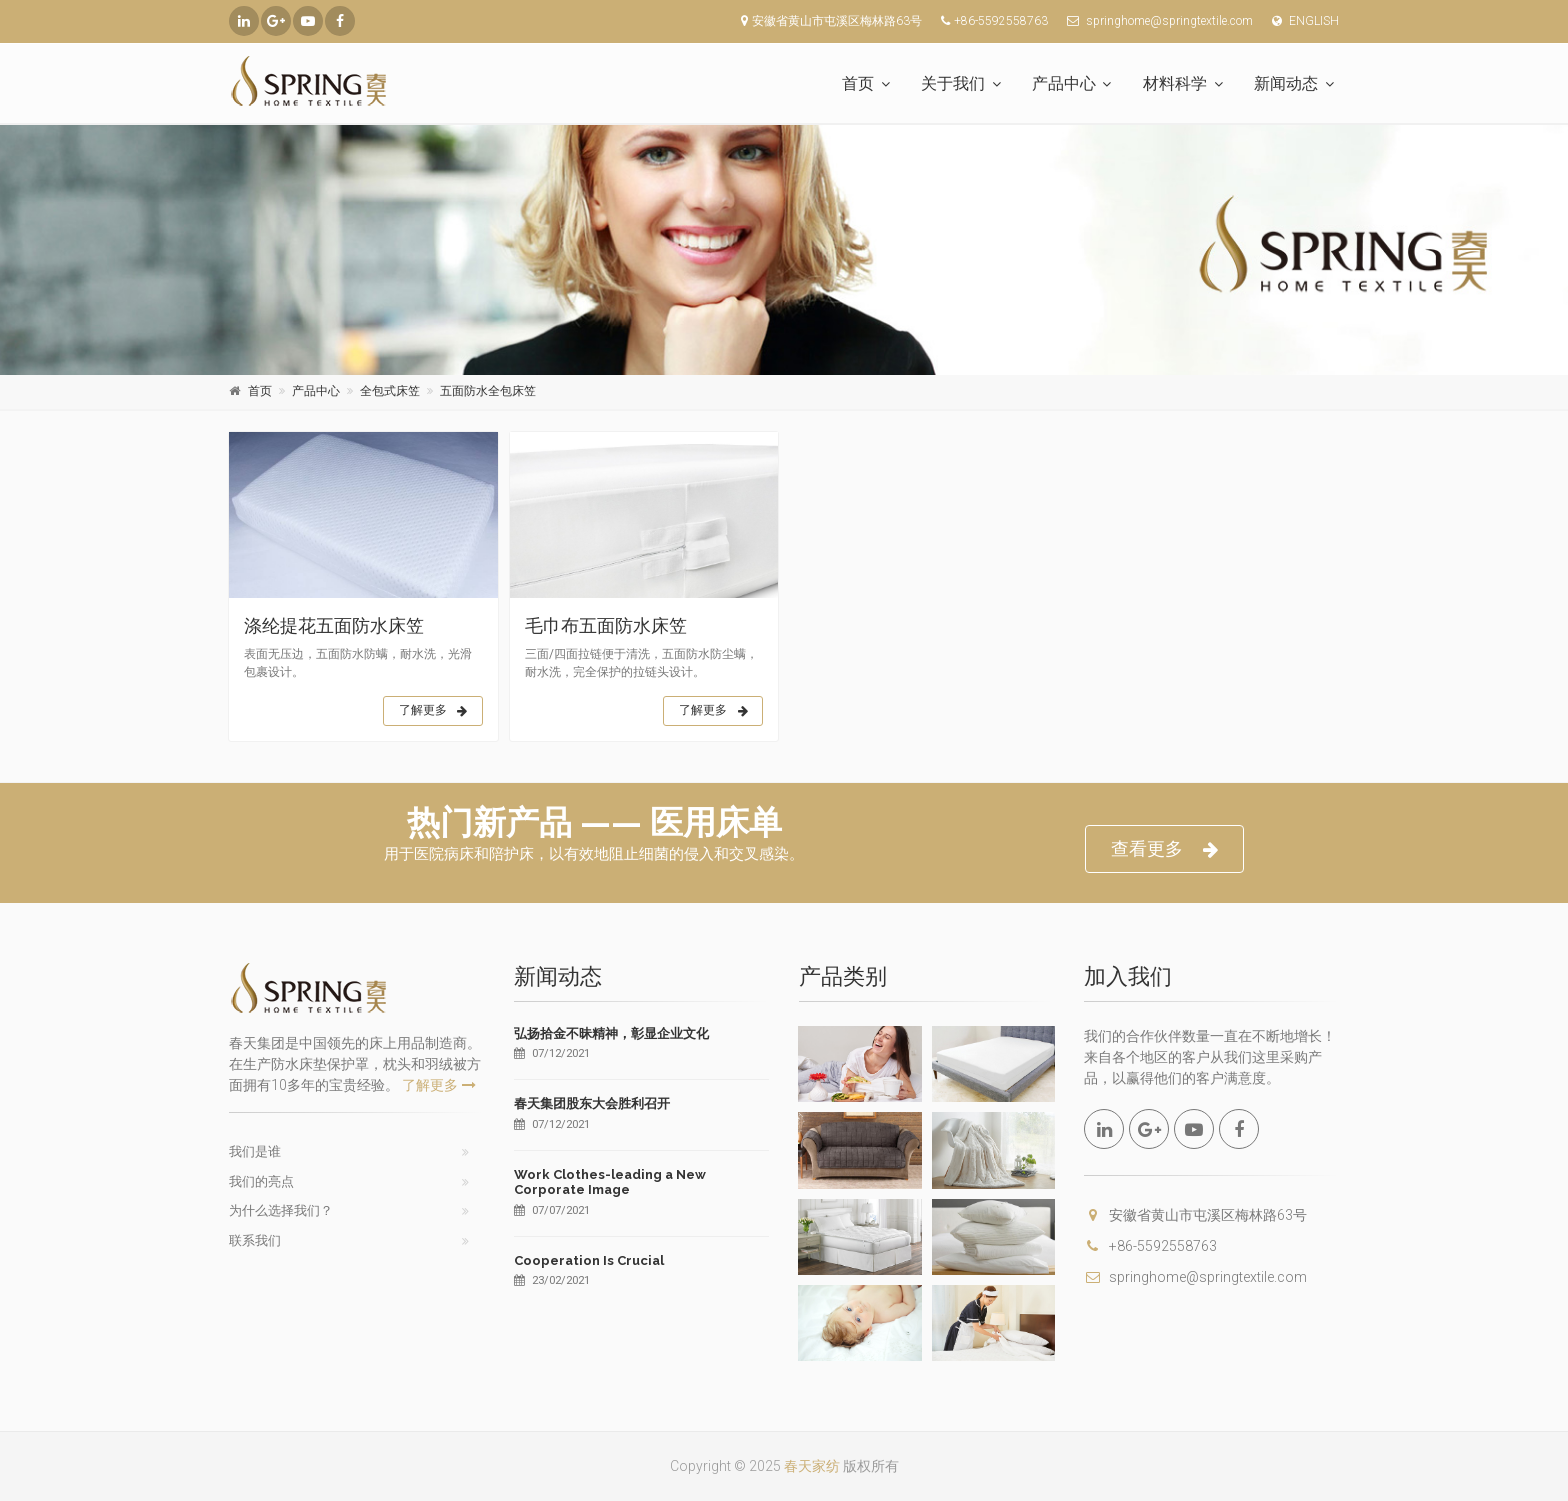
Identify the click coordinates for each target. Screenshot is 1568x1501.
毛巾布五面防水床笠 (606, 625)
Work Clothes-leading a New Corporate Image (610, 1182)
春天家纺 (812, 1466)
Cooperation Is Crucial (589, 1260)
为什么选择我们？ (281, 1210)
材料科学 (1175, 83)
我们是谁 (255, 1151)
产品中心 (1064, 83)
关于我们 (953, 83)
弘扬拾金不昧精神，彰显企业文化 (611, 1033)
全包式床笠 (390, 391)
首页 (858, 83)
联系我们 (255, 1240)
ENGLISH (1301, 21)
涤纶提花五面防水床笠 (334, 625)
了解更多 (433, 711)
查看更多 (1164, 849)
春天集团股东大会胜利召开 (592, 1103)
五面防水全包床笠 (488, 391)
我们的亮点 (261, 1181)
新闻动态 (1286, 83)
